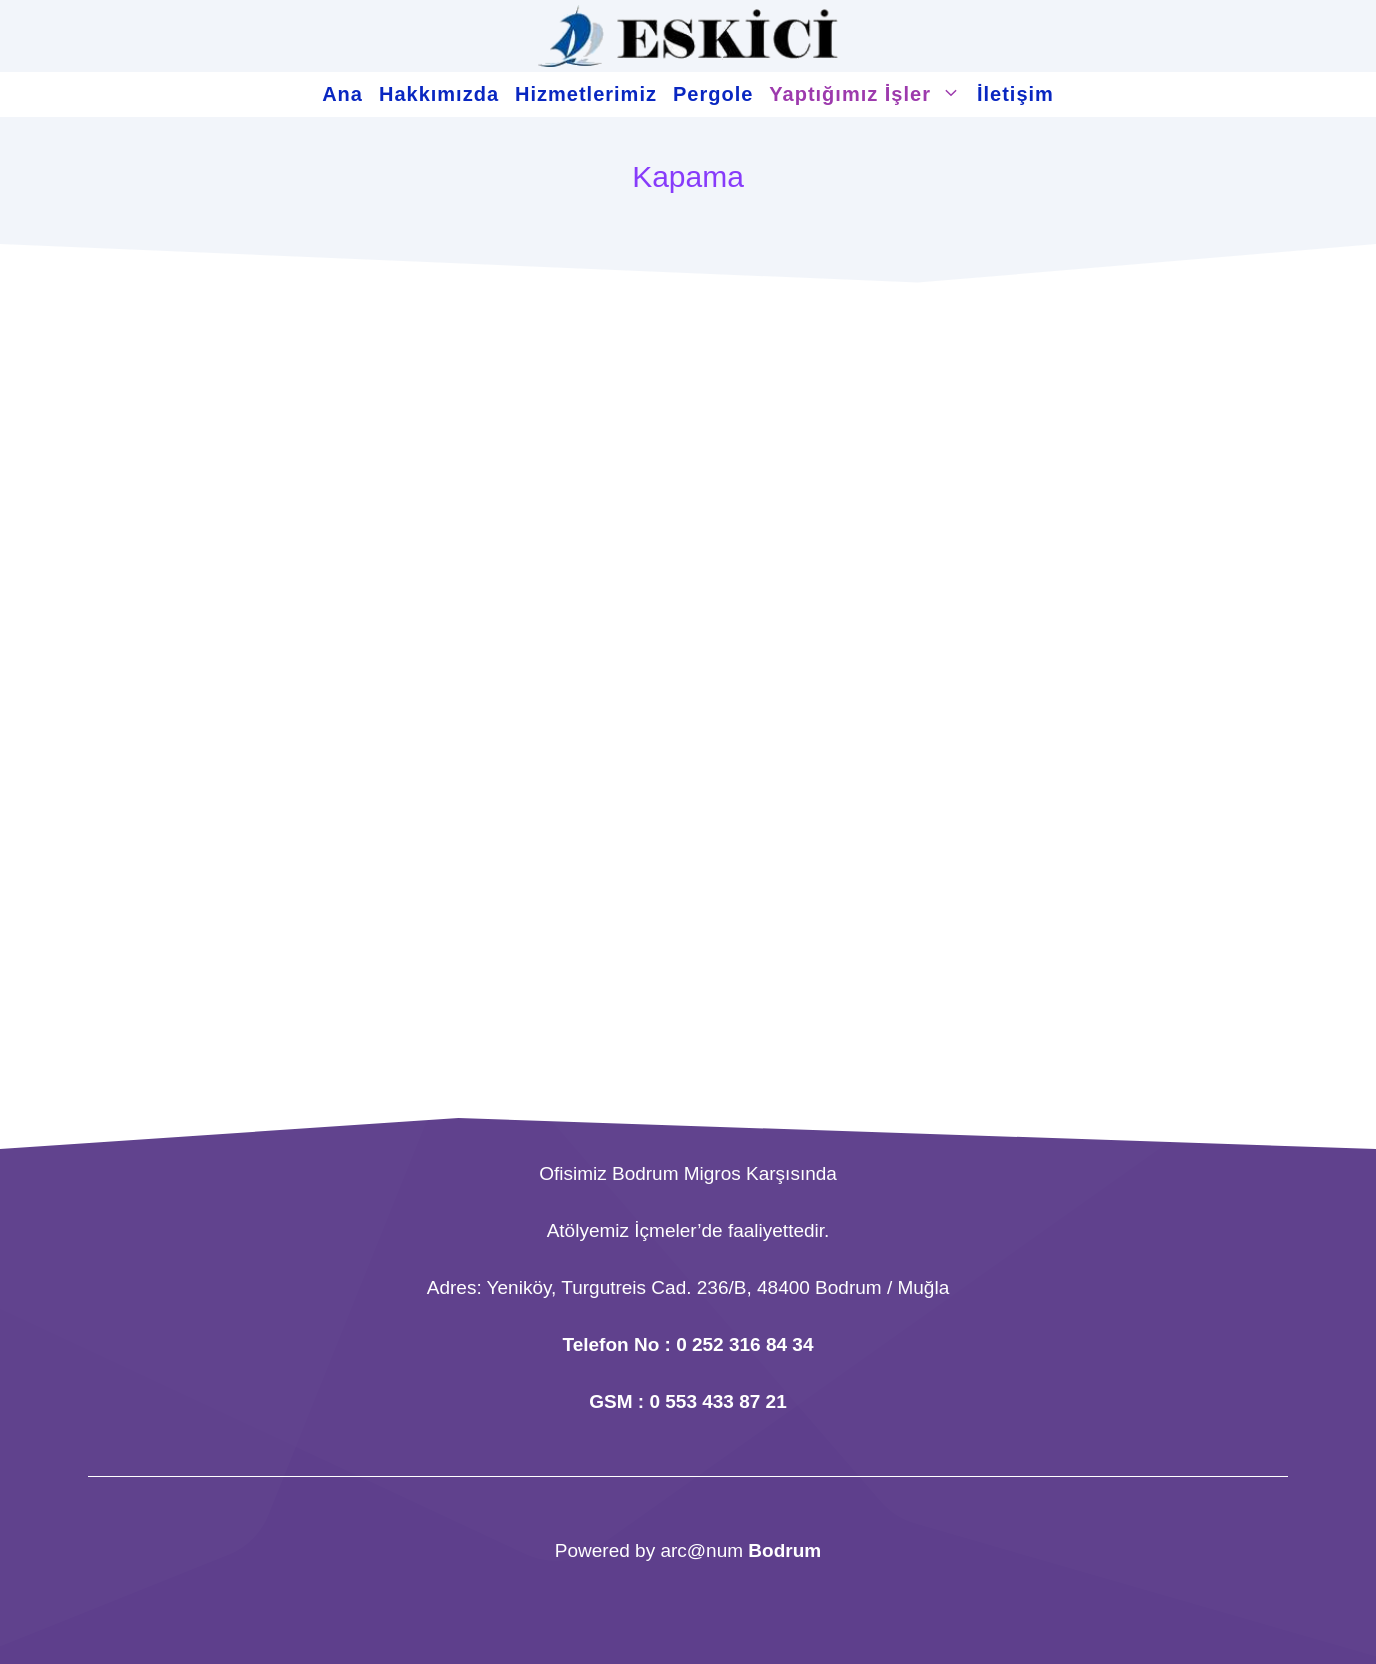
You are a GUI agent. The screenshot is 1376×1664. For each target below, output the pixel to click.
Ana (342, 94)
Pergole (713, 94)
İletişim (1015, 94)
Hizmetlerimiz (586, 94)
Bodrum (784, 1550)
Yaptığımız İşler (869, 94)
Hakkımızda (439, 94)
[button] (950, 94)
